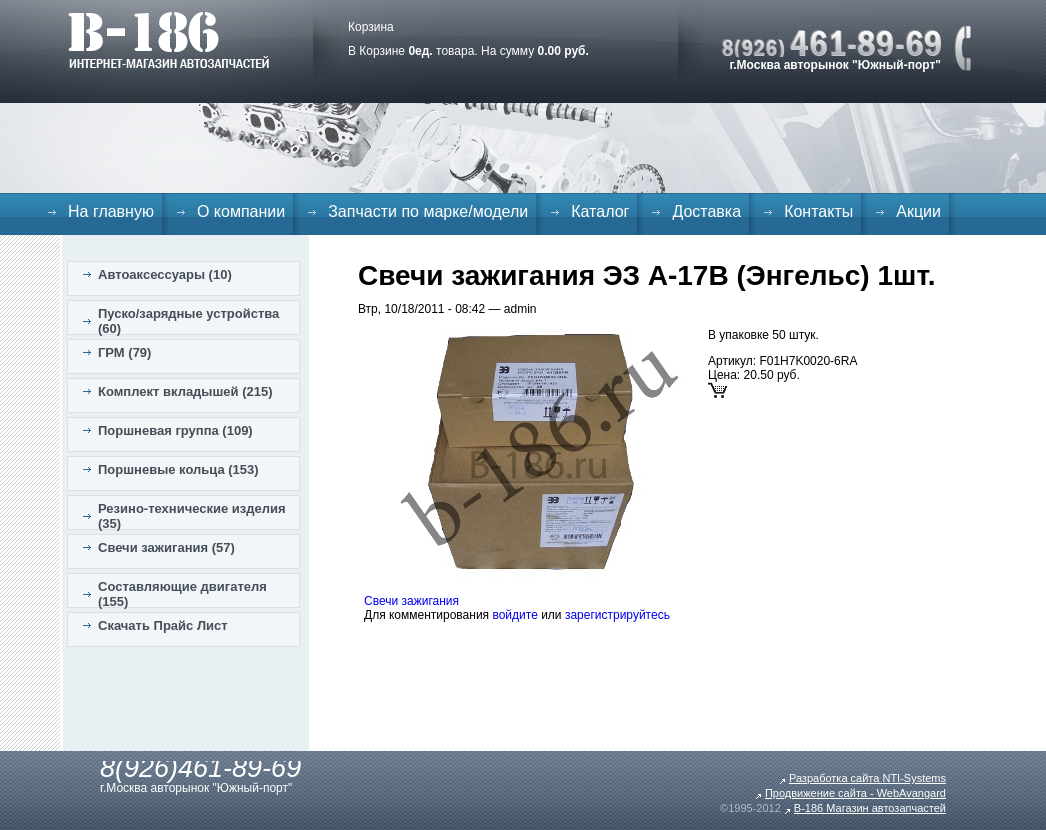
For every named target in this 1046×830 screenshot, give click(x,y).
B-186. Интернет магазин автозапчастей (168, 40)
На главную (111, 211)
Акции (918, 211)
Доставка (706, 211)
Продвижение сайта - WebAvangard (855, 793)
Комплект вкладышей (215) (185, 391)
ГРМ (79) (124, 352)
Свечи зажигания (411, 601)
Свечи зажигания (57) (166, 547)
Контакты (818, 211)
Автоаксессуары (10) (165, 274)
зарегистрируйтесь (617, 615)
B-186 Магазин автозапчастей (870, 808)
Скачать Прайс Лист (163, 625)
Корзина (371, 27)
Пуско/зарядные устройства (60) (188, 321)
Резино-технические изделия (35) (192, 516)
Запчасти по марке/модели (428, 211)
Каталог (600, 211)
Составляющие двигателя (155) (182, 594)
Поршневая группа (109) (175, 430)
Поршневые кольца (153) (178, 469)
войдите (514, 615)
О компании (241, 211)
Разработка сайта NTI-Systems (867, 778)
